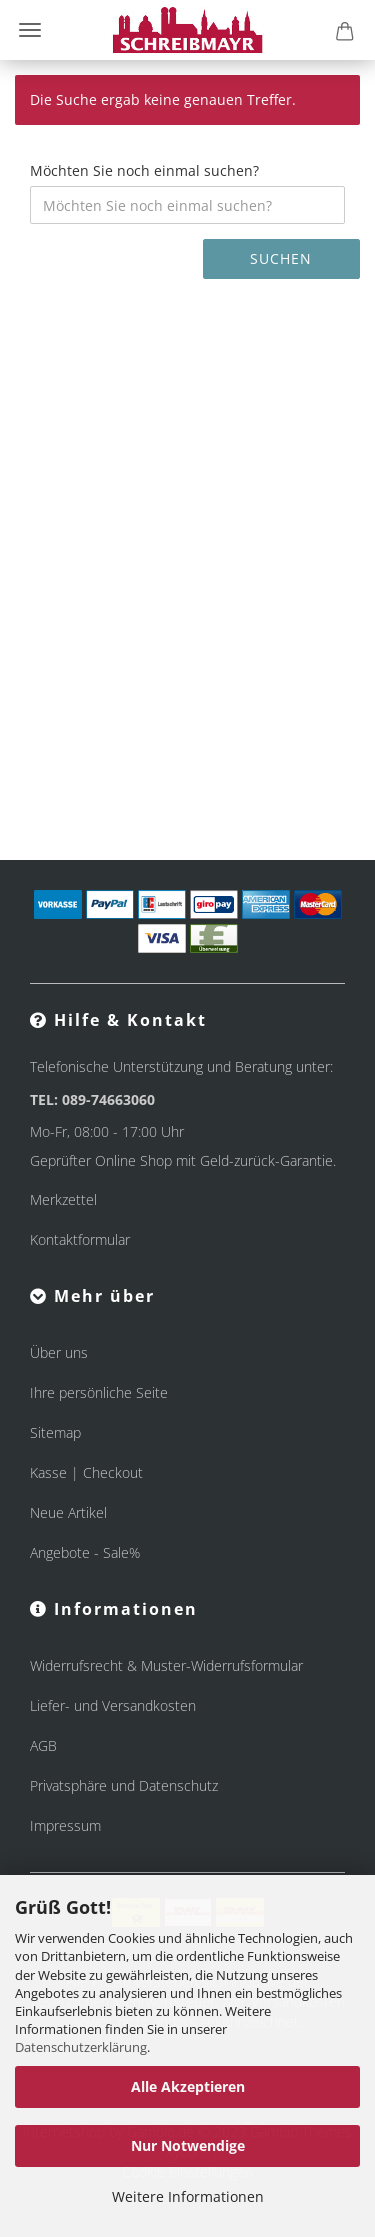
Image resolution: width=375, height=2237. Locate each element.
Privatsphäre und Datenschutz (124, 1785)
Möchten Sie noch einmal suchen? (144, 170)
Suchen (281, 258)
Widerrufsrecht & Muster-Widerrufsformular (166, 1665)
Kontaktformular (80, 1239)
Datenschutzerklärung (81, 2047)
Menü (30, 30)
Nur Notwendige (188, 2145)
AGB (43, 1745)
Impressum (65, 1825)
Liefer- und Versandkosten (113, 1705)
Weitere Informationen (188, 2196)
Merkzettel (63, 1199)
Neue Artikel (68, 1512)
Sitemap (55, 1432)
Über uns (59, 1352)
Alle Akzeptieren (188, 2086)
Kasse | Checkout (86, 1472)
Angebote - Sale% (85, 1552)
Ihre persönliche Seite (99, 1392)
